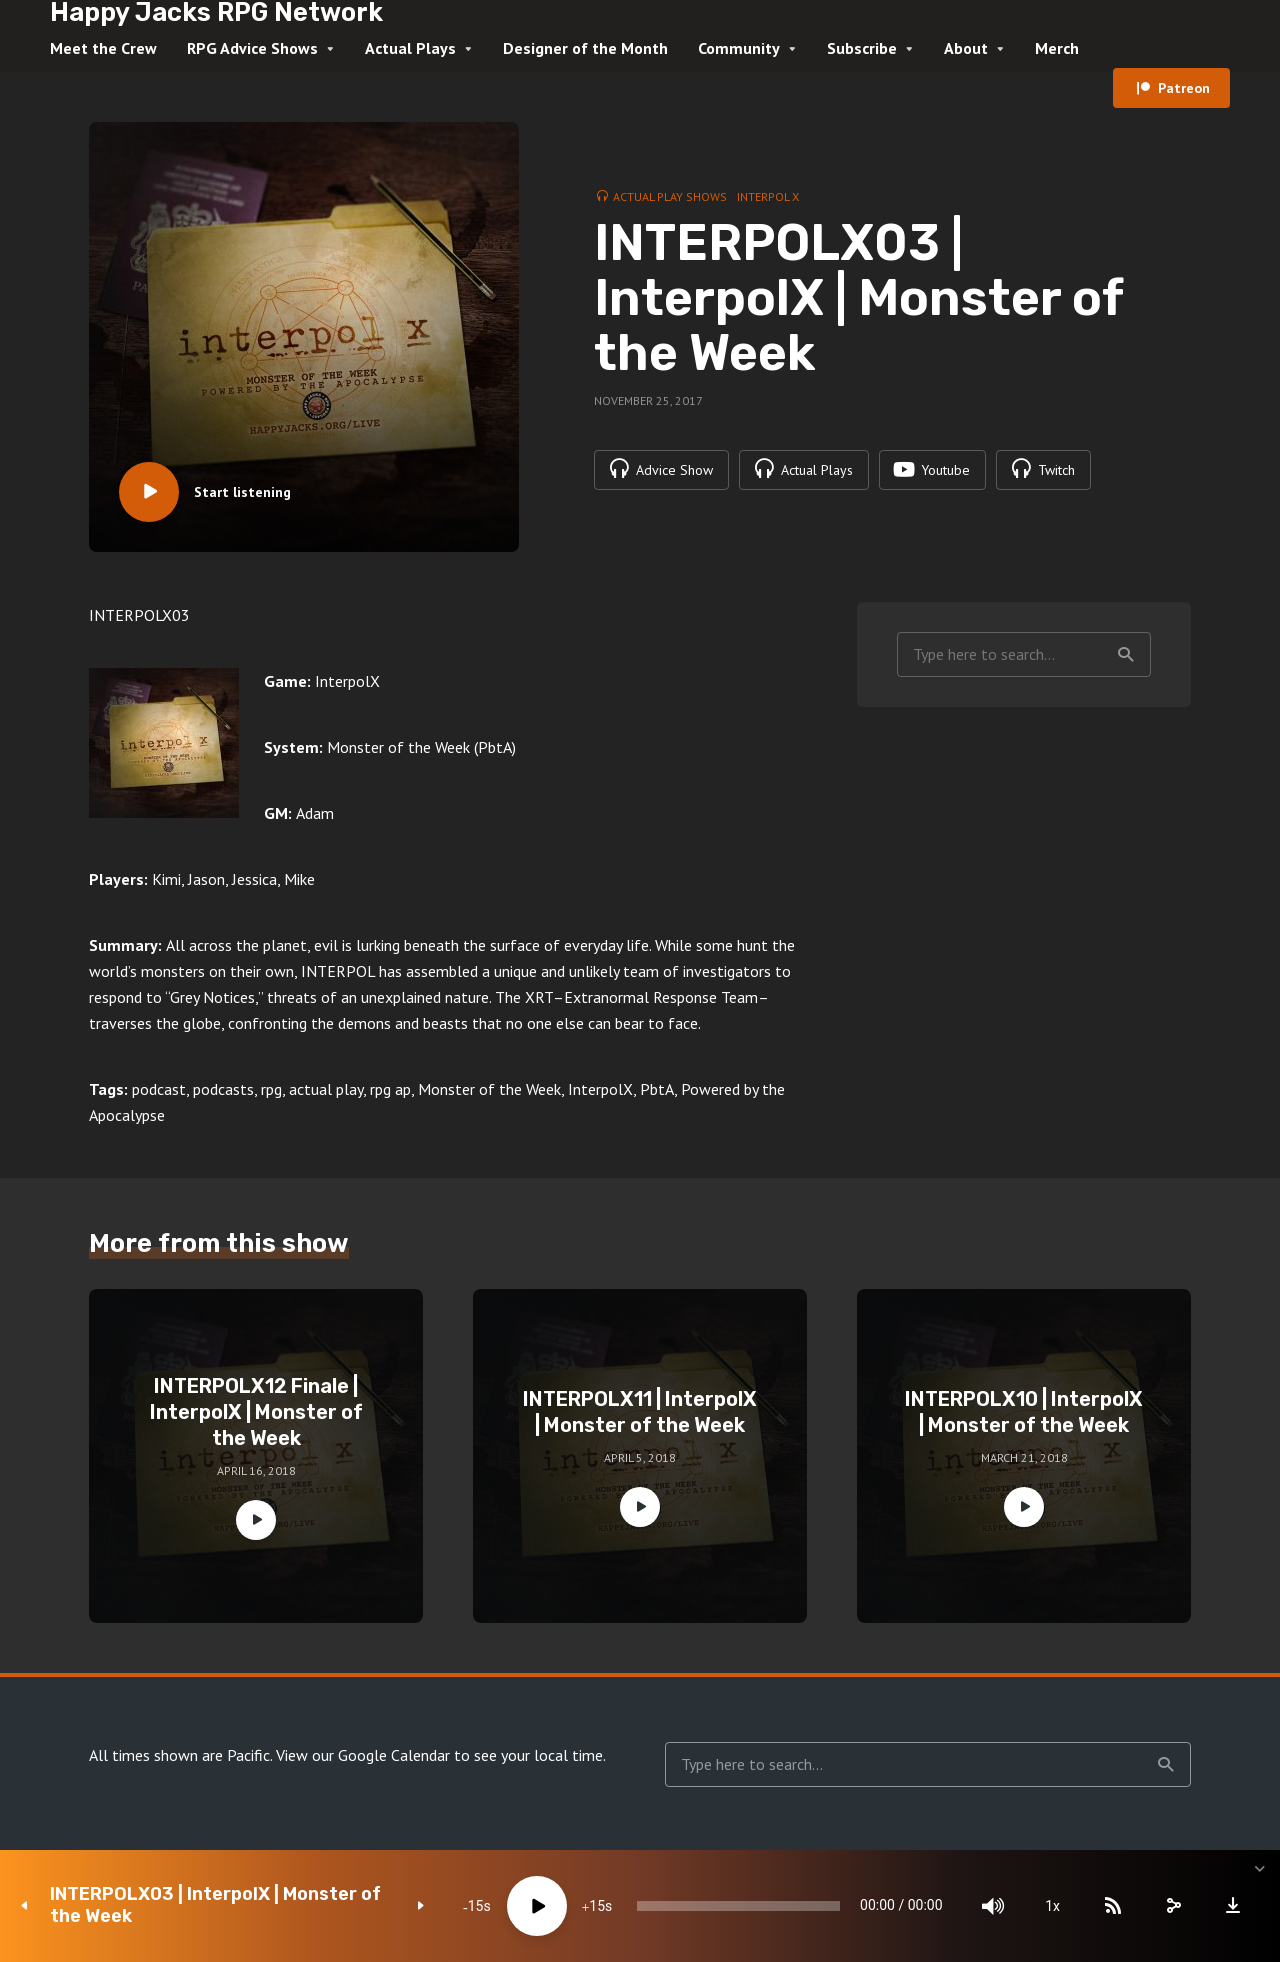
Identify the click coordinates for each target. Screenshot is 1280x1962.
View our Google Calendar (363, 1755)
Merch (1057, 48)
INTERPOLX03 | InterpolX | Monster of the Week (215, 1905)
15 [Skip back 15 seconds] (470, 1906)
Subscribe (862, 48)
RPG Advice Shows (252, 48)
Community (739, 48)
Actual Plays (410, 48)
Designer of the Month (585, 48)
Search (1126, 655)
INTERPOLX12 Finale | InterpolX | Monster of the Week (256, 1412)
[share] (1170, 1906)
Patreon (1184, 88)
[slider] (734, 1906)
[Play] (531, 1906)
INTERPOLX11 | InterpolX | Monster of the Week (640, 1412)
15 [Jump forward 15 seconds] (591, 1906)
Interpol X (768, 196)
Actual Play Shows (670, 196)
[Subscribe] (1110, 1906)
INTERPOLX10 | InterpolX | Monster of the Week (1024, 1412)
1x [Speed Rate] (1050, 1906)
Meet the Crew (103, 48)
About (966, 48)
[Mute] (990, 1906)
